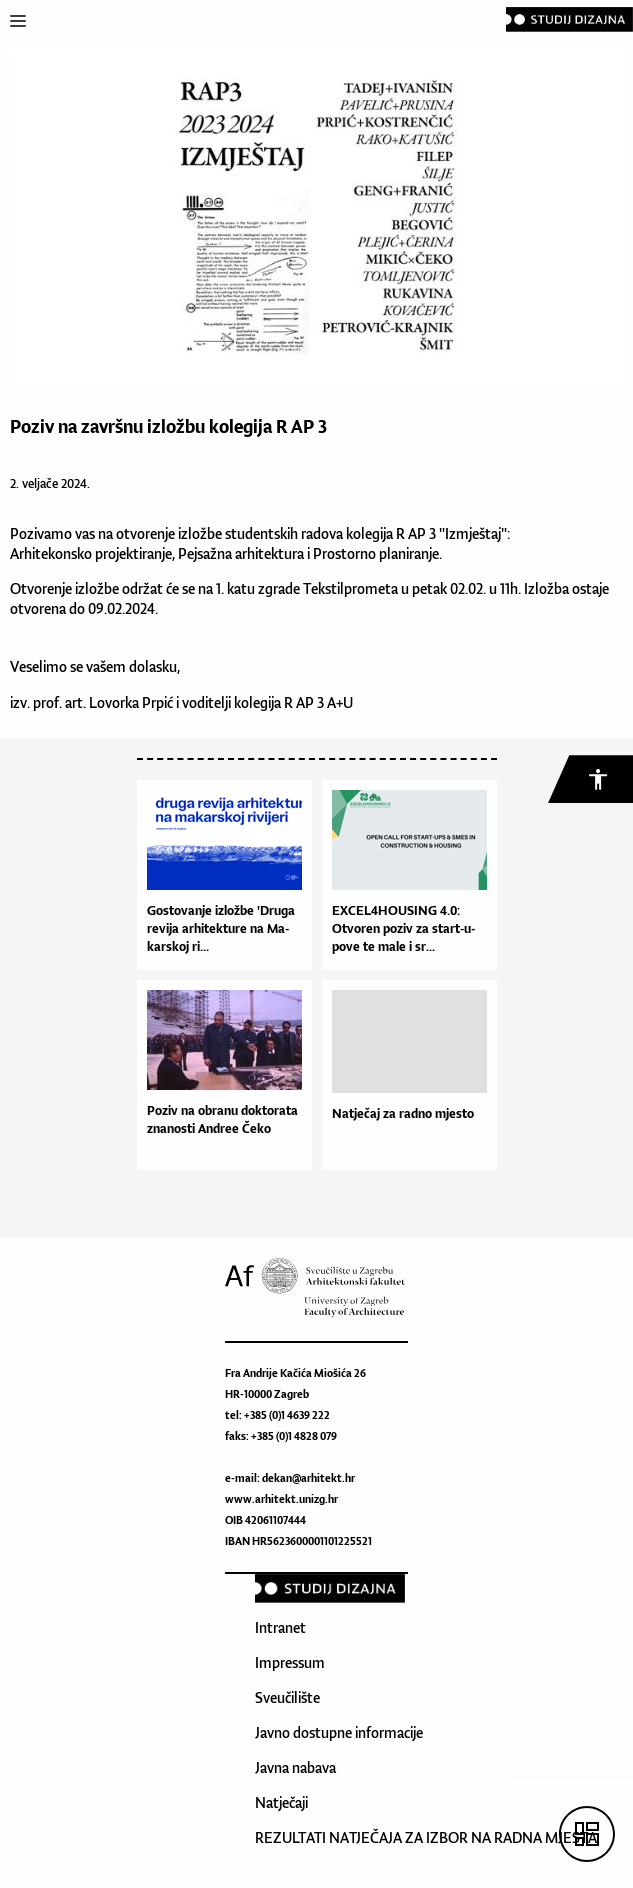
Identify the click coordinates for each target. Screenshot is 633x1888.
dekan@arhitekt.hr (308, 1478)
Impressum (290, 1662)
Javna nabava (295, 1767)
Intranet (280, 1627)
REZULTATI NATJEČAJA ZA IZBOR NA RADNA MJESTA (426, 1837)
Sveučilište (287, 1697)
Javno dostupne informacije (339, 1732)
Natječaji (281, 1802)
